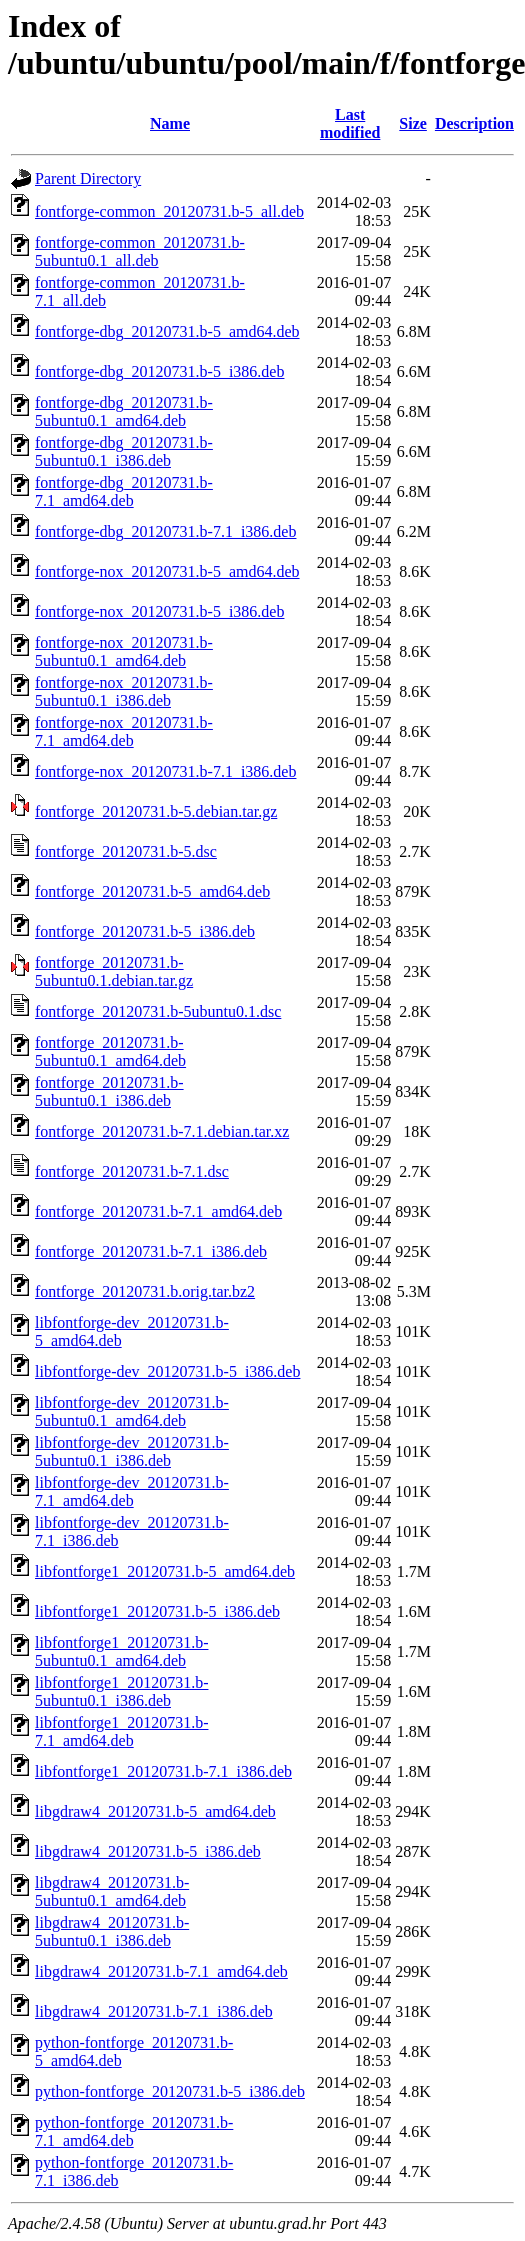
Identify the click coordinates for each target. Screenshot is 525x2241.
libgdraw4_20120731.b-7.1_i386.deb (154, 2011)
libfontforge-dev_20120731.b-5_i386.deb (167, 1371)
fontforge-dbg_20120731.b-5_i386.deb (159, 371)
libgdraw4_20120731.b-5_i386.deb (148, 1851)
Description (474, 123)
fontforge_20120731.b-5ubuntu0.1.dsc (158, 1011)
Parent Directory (88, 178)
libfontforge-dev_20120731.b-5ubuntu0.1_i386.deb (132, 1451)
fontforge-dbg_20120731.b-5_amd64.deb (167, 331)
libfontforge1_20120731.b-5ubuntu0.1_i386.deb (121, 1691)
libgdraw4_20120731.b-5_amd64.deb (155, 1811)
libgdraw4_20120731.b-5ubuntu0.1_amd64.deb (112, 1891)
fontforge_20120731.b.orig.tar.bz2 (145, 1291)
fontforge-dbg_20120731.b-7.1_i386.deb (165, 531)
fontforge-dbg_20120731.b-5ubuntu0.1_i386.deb (124, 451)
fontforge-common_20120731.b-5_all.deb (169, 211)
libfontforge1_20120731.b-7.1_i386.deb (163, 1771)
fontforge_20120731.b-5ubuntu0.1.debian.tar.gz (114, 971)
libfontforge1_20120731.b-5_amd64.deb (165, 1571)
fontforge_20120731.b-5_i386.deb (145, 931)
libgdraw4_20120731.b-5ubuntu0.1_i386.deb (112, 1931)
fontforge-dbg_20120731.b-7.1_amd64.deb (124, 491)
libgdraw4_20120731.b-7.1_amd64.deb (161, 1971)
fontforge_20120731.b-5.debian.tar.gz (156, 811)
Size (413, 123)
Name (170, 123)
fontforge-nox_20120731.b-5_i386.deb (159, 611)
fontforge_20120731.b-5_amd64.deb (152, 891)
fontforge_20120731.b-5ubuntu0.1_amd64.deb (110, 1051)
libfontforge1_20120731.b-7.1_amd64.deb (121, 1731)
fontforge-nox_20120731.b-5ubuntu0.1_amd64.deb (124, 651)
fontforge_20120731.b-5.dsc (126, 851)
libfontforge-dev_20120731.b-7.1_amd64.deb (132, 1491)
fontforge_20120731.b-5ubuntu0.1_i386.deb (109, 1091)
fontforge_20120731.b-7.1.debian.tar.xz (162, 1131)
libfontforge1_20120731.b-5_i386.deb (157, 1611)
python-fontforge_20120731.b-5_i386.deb (170, 2091)
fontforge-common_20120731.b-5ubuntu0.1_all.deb (140, 251)
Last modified (350, 123)
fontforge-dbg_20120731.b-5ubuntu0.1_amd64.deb (124, 411)
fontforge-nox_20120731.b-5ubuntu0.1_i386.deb (124, 691)
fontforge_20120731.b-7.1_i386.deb (151, 1251)
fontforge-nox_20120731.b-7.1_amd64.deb (124, 731)
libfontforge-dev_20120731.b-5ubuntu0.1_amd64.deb (132, 1411)
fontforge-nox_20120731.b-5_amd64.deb (167, 571)
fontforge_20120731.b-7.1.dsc (132, 1171)
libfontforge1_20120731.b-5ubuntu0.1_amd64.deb (121, 1651)
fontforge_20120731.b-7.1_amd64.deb (158, 1211)
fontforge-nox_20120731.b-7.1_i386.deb (165, 771)
